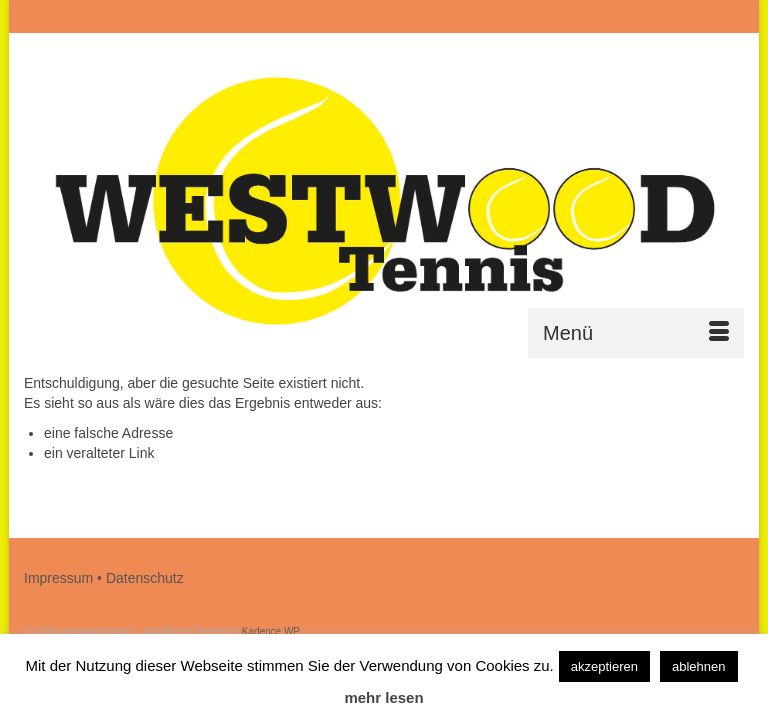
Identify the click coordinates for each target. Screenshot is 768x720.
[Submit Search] (526, 16)
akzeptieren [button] (604, 666)
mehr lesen (383, 697)
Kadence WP (271, 631)
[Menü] (636, 333)
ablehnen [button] (699, 666)
